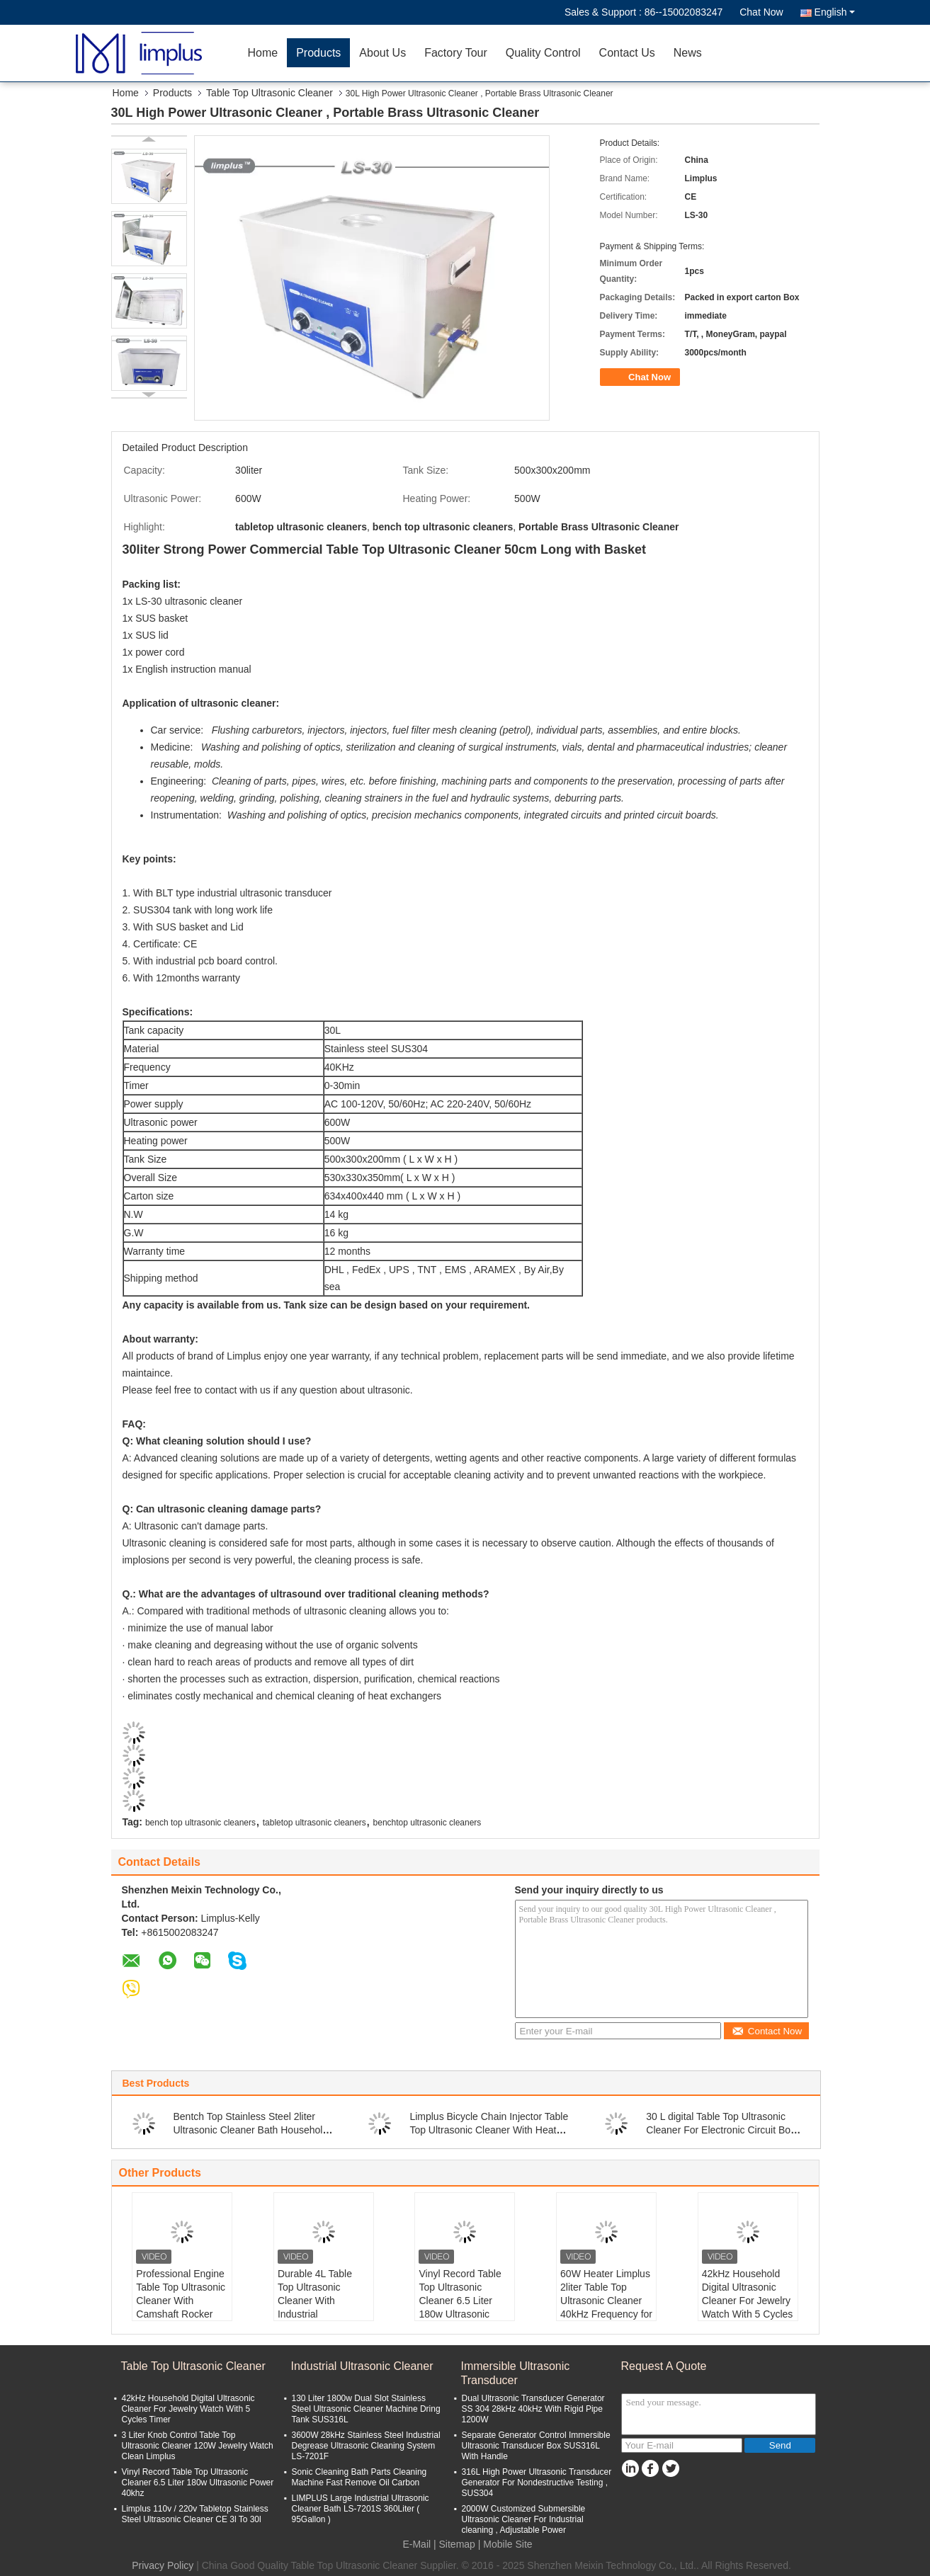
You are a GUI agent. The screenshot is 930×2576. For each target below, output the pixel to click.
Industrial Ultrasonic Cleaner (362, 2366)
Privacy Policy (162, 2565)
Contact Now (767, 2031)
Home (263, 53)
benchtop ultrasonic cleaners (427, 1823)
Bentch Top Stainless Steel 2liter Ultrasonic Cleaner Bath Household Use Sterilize (251, 2130)
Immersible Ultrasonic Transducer (515, 2373)
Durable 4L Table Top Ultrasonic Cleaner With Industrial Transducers (315, 2300)
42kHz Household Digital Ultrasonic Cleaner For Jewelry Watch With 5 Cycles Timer (747, 2300)
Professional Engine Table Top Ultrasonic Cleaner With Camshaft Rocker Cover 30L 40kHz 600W (180, 2307)
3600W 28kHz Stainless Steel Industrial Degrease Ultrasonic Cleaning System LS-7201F (366, 2445)
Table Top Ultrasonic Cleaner (269, 92)
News (688, 53)
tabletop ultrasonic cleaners (314, 1823)
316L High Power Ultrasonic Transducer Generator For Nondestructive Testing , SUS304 (537, 2482)
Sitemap (457, 2544)
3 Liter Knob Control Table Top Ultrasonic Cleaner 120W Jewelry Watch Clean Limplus (197, 2445)
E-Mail (416, 2544)
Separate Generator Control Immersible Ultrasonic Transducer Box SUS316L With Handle (536, 2445)
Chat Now (761, 12)
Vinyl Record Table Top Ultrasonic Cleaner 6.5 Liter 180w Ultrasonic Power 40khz (460, 2300)
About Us (382, 53)
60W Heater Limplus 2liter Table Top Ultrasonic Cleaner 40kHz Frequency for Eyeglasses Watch (606, 2300)
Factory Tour (455, 53)
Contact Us (627, 53)
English (835, 12)
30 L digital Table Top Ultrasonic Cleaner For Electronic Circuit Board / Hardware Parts (725, 2130)
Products (318, 53)
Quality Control (543, 53)
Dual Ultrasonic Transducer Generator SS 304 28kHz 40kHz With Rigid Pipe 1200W (533, 2408)
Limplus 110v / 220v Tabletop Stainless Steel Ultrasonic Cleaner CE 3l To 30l (195, 2514)
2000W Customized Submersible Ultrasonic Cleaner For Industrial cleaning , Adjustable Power (524, 2519)
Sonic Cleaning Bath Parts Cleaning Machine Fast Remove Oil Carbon (359, 2477)
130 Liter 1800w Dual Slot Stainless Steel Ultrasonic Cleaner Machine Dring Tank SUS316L (366, 2408)
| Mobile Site (505, 2544)
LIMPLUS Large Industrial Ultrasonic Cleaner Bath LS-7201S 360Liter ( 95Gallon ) (360, 2508)
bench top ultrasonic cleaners (200, 1823)
